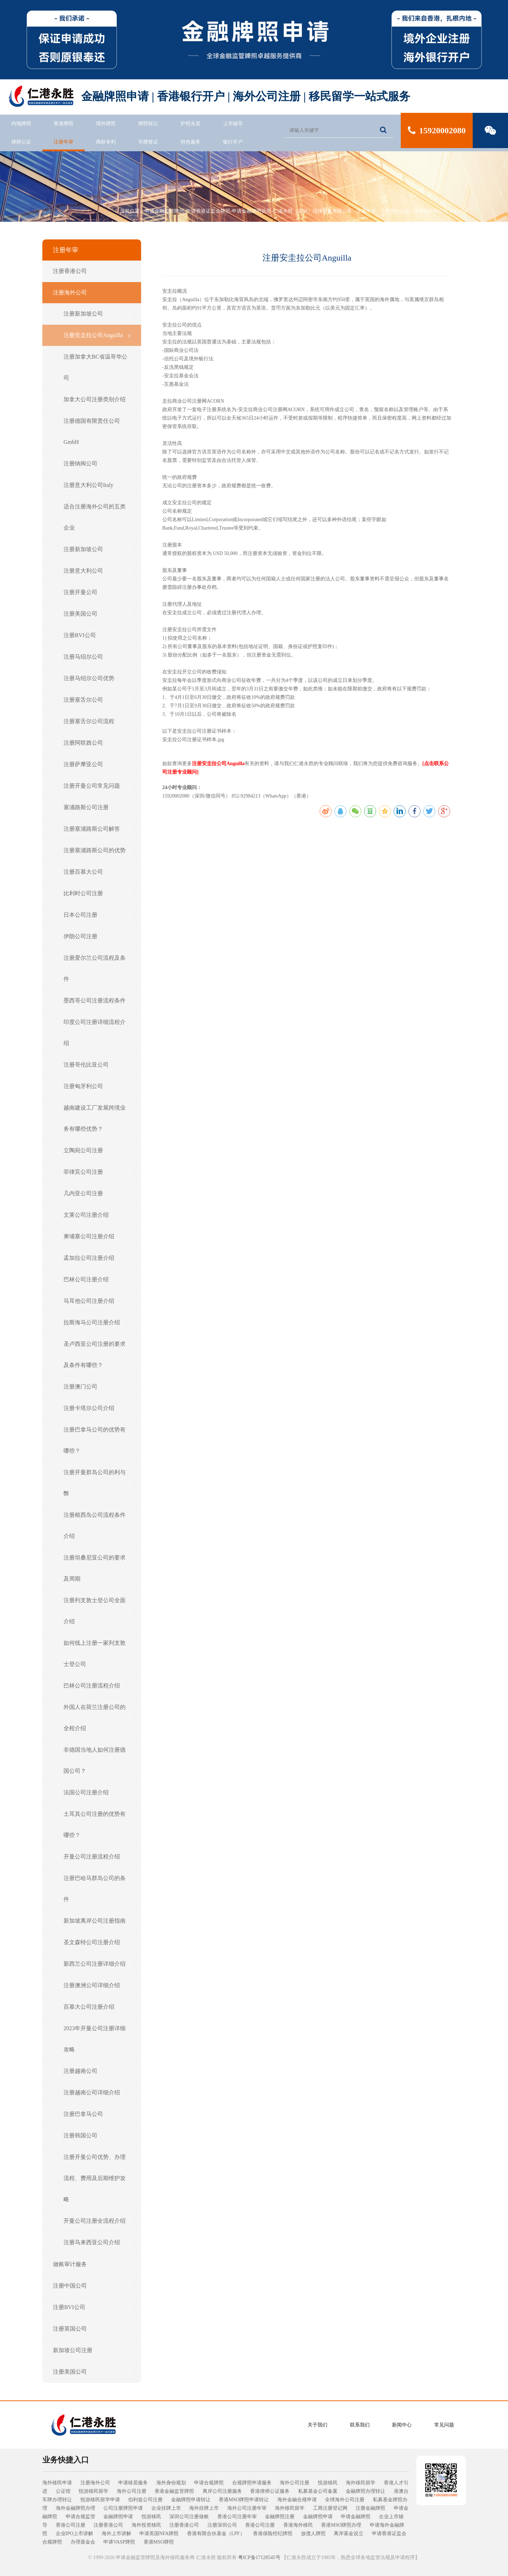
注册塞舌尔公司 (97, 700)
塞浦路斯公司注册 (97, 807)
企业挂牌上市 (166, 2508)
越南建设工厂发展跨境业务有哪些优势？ (97, 1118)
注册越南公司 (97, 2071)
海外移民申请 (57, 2482)
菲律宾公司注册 (97, 1172)
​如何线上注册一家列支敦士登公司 (97, 1653)
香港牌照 (63, 123)
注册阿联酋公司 (97, 743)
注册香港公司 (92, 271)
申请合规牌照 (209, 2482)
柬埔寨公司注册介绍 (97, 1236)
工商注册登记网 (330, 2508)
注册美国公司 (97, 614)
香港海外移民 (298, 2525)
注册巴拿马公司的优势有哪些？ (97, 1440)
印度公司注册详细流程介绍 (97, 1032)
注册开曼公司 (97, 592)
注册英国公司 (92, 2329)
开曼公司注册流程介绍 (97, 1857)
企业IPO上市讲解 (74, 2533)
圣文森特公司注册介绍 (97, 1942)
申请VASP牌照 (119, 2542)
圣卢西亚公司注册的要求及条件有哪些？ (97, 1354)
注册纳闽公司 (97, 463)
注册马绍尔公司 (97, 657)
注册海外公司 (395, 211)
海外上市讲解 (116, 2533)
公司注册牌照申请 (123, 2508)
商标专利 (106, 142)
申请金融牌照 (355, 2516)
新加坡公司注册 (92, 2350)
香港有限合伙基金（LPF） (216, 2533)
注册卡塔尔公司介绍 (97, 1408)
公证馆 (63, 2491)
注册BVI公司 (97, 635)
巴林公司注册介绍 (97, 1279)
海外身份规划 (171, 2482)
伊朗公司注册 (97, 936)
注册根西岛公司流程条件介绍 (97, 1525)
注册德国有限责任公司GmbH (97, 431)
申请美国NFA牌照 (159, 2533)
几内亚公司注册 (97, 1193)
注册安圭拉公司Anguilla (440, 211)
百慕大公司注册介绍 (97, 2007)
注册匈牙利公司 (97, 1086)
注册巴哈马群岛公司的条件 (97, 1888)
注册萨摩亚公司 (97, 764)
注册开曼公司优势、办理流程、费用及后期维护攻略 (97, 2178)
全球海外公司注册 (344, 2499)
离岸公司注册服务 (222, 2491)
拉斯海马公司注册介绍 (97, 1322)
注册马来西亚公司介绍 (97, 2242)
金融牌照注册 (280, 2516)
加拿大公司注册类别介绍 (97, 399)
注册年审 (63, 142)
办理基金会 (83, 2542)
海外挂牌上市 (204, 2508)
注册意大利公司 (97, 571)
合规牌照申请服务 (252, 2482)
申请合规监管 (80, 2516)
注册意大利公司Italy (97, 485)
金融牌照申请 (118, 2516)
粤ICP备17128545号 (259, 2557)
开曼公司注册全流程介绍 (97, 2221)
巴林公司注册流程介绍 (97, 1686)
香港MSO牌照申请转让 (244, 2499)
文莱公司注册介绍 (97, 1215)
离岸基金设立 (348, 2533)
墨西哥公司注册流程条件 (97, 1000)
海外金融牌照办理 (75, 2508)
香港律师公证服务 (270, 2491)
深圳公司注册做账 (189, 2516)
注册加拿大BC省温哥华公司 (97, 367)
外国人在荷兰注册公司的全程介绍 (97, 1717)
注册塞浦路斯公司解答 (97, 829)
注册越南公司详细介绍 (97, 2092)
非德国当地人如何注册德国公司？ (97, 1760)
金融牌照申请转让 (191, 2499)
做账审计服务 (92, 2264)
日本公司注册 (97, 915)
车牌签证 (148, 142)
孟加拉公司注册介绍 (97, 1258)
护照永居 (190, 123)
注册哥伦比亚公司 (97, 1065)
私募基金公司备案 (318, 2491)
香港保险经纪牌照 (272, 2533)
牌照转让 (148, 123)
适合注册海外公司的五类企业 (97, 517)
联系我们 (360, 2425)
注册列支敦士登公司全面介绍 (97, 1610)
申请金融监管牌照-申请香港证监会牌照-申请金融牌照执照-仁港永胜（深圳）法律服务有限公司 (248, 211)
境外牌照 (106, 123)
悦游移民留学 (93, 2491)
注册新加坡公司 (97, 314)
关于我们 (317, 2425)
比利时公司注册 (97, 893)
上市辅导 (233, 123)
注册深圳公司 (222, 2525)
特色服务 (190, 142)
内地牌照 (21, 123)
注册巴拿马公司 (97, 2114)
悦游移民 (328, 2482)
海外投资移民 (146, 2525)
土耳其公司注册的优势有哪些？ (97, 1824)
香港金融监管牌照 (174, 2491)
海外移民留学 (360, 2482)
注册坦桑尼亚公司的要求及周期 (97, 1568)
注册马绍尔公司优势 (97, 678)
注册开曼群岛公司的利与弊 (97, 1482)
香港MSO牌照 (159, 2542)
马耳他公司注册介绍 (97, 1301)
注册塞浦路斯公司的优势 (97, 850)
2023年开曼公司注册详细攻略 (97, 2038)
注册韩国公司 (97, 2135)
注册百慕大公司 (97, 872)
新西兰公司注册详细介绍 (97, 1964)
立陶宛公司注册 (97, 1150)
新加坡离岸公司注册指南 (97, 1921)
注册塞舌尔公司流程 (97, 721)
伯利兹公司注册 (145, 2499)
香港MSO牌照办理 (341, 2525)
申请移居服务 (133, 2482)
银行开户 (233, 142)
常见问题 (444, 2425)
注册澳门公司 (97, 1387)
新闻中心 (402, 2425)
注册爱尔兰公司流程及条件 (97, 968)
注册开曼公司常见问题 (97, 786)
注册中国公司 (92, 2286)
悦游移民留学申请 (100, 2499)
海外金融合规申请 (297, 2499)
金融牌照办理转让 (365, 2491)
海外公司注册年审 (247, 2508)
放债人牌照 (313, 2533)
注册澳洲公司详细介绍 (97, 1985)
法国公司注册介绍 (97, 1792)
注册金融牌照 (370, 2508)
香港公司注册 (70, 2525)
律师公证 (21, 142)
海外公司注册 (294, 2482)
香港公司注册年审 (237, 2516)
